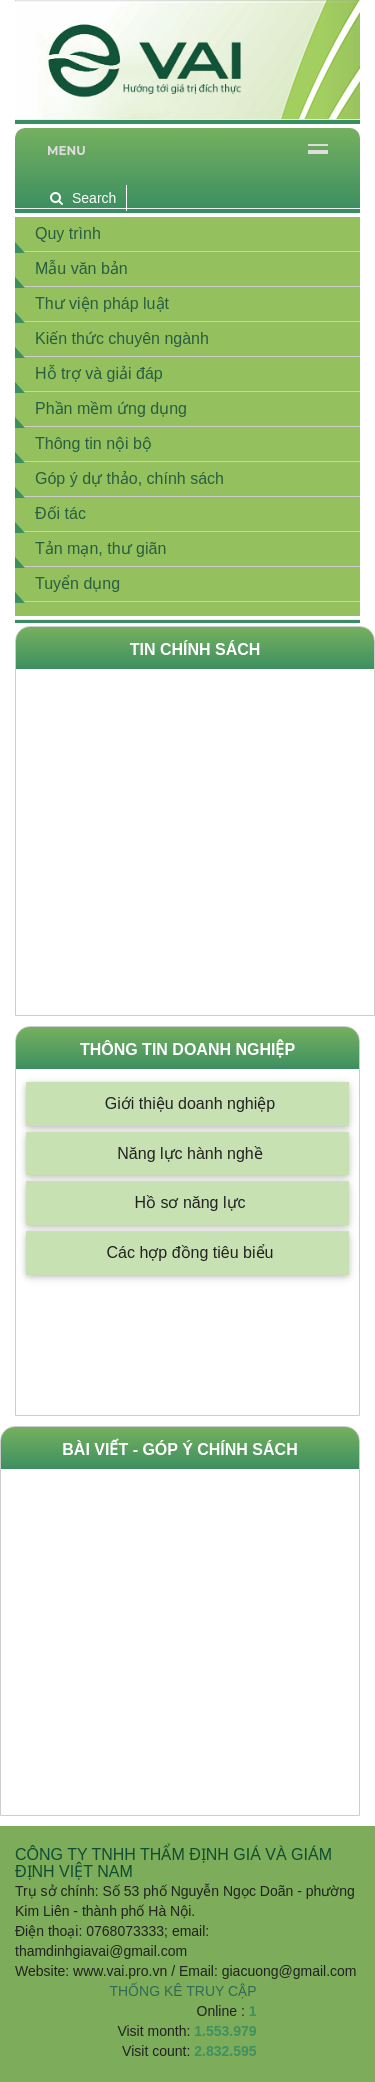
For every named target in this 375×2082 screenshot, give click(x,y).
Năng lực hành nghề (189, 1153)
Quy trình (68, 233)
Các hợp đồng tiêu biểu (190, 1252)
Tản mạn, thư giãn (100, 548)
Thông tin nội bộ (93, 443)
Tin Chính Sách (195, 649)
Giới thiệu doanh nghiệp (190, 1103)
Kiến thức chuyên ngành (122, 338)
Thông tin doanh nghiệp (187, 1049)
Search (83, 198)
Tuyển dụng (77, 583)
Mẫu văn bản (81, 268)
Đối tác (60, 513)
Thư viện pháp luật (102, 303)
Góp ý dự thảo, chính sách (129, 478)
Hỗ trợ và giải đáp (99, 373)
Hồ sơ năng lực (189, 1202)
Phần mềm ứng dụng (111, 408)
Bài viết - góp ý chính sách (179, 1449)
